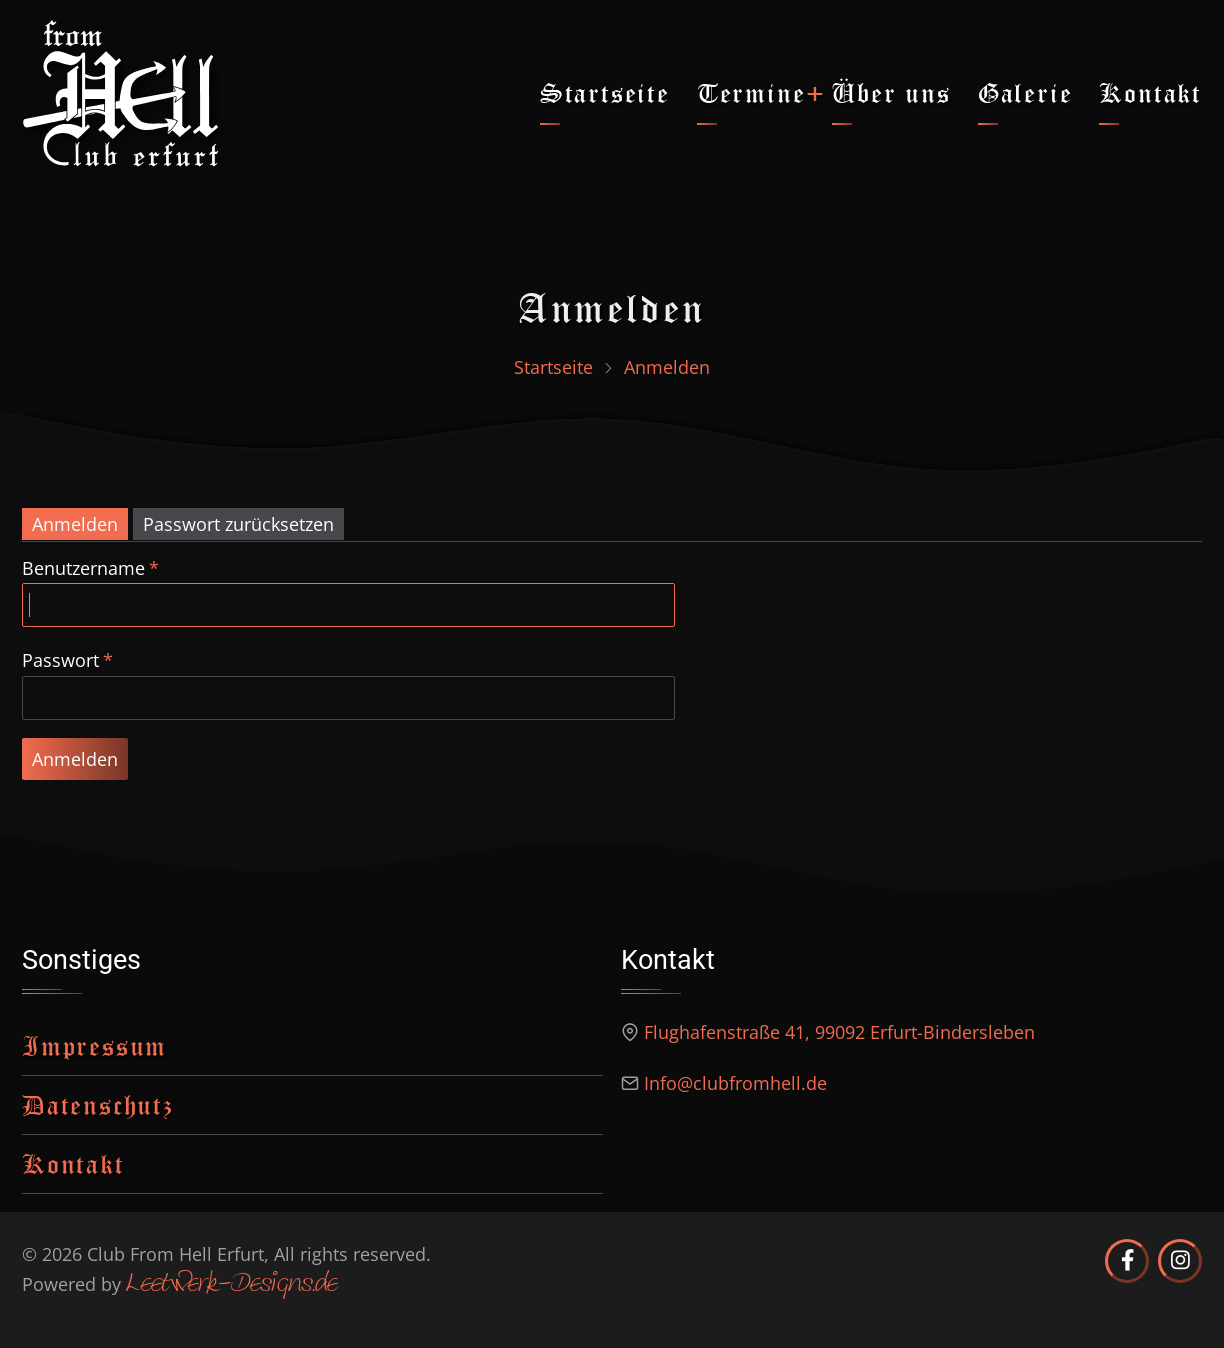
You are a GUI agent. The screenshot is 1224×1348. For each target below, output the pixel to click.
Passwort (60, 660)
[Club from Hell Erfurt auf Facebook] (1127, 1261)
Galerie (1025, 92)
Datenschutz (98, 1104)
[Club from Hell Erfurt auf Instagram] (1180, 1261)
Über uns (891, 92)
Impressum (94, 1045)
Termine (751, 92)
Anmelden (75, 524)
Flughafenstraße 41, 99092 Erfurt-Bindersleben (839, 1032)
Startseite (605, 92)
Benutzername (83, 568)
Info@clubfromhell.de (735, 1083)
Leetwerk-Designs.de (231, 1285)
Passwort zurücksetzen (238, 524)
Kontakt (1150, 92)
